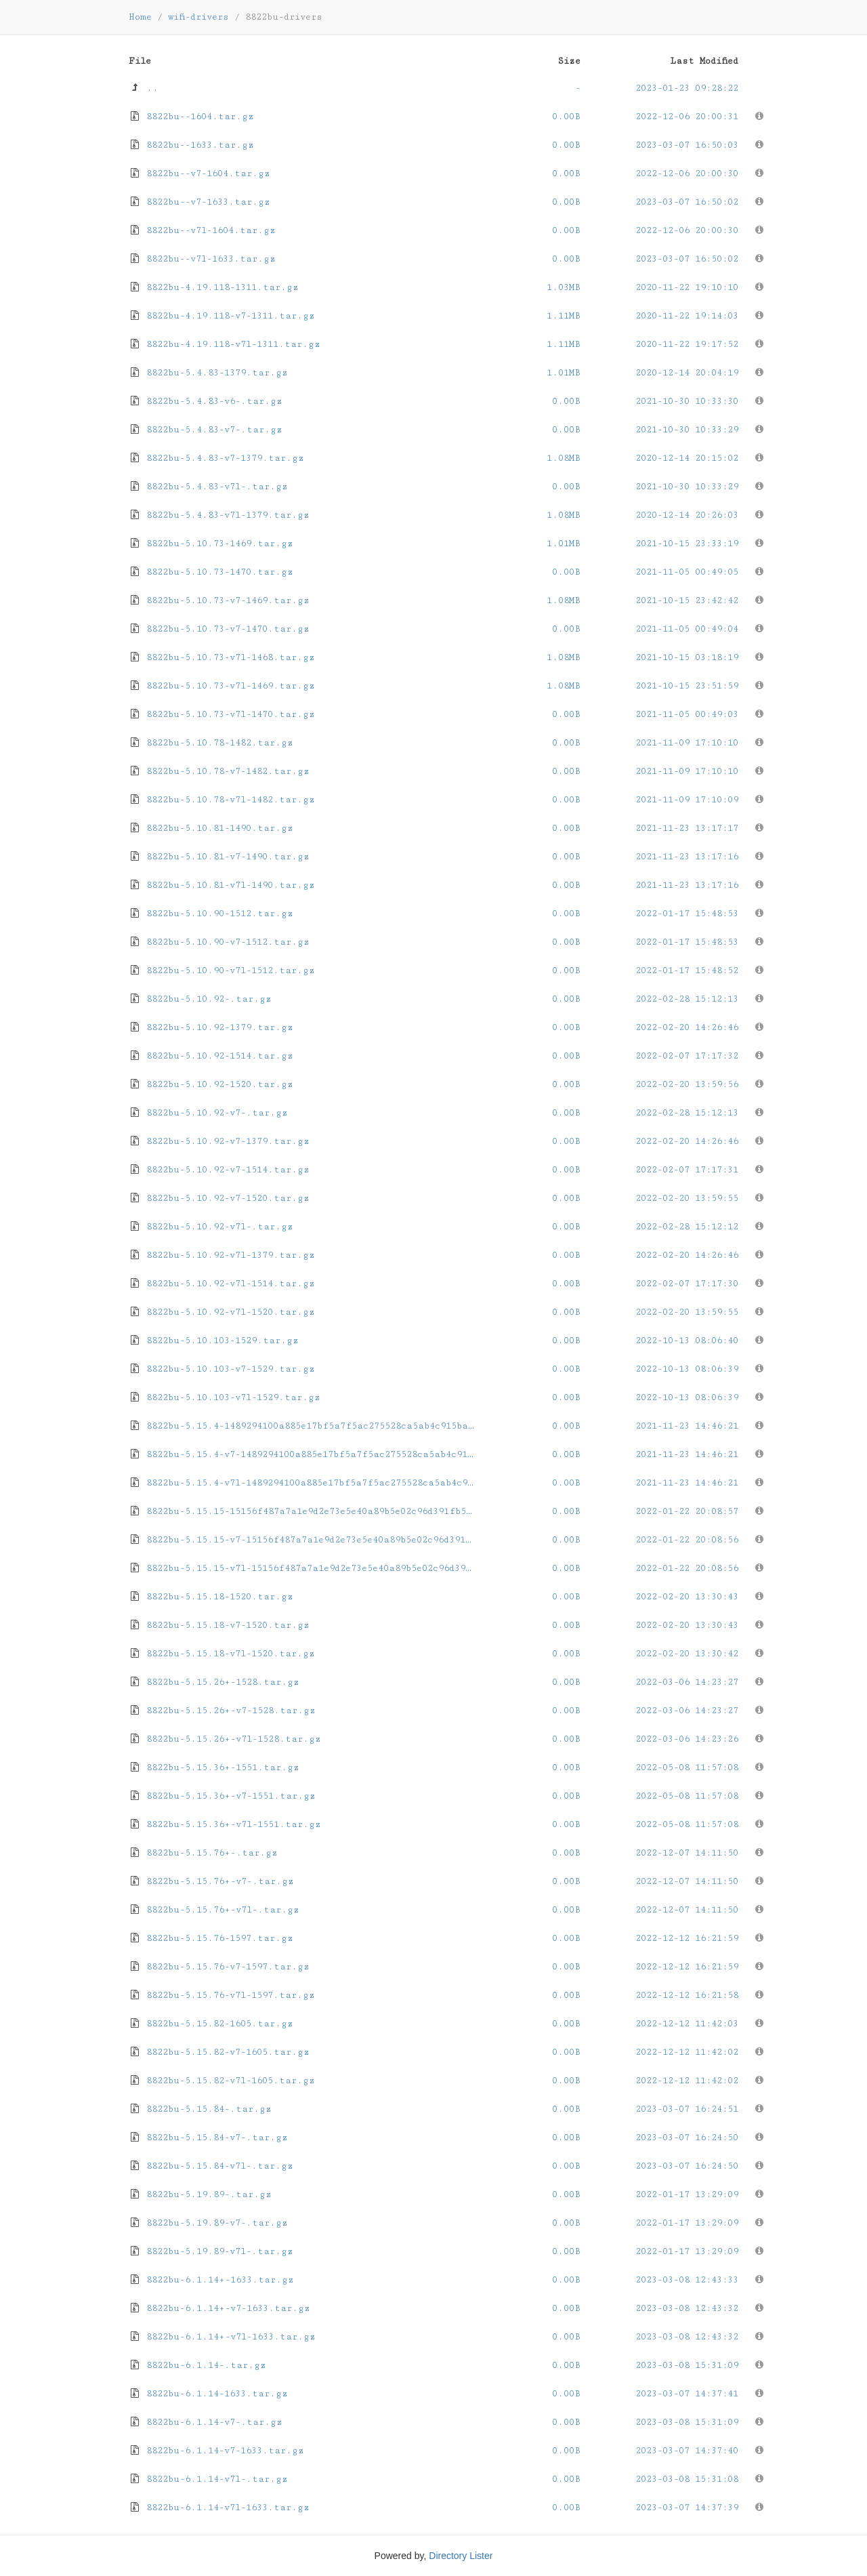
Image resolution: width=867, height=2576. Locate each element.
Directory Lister (460, 2555)
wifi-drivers (198, 17)
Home (140, 17)
